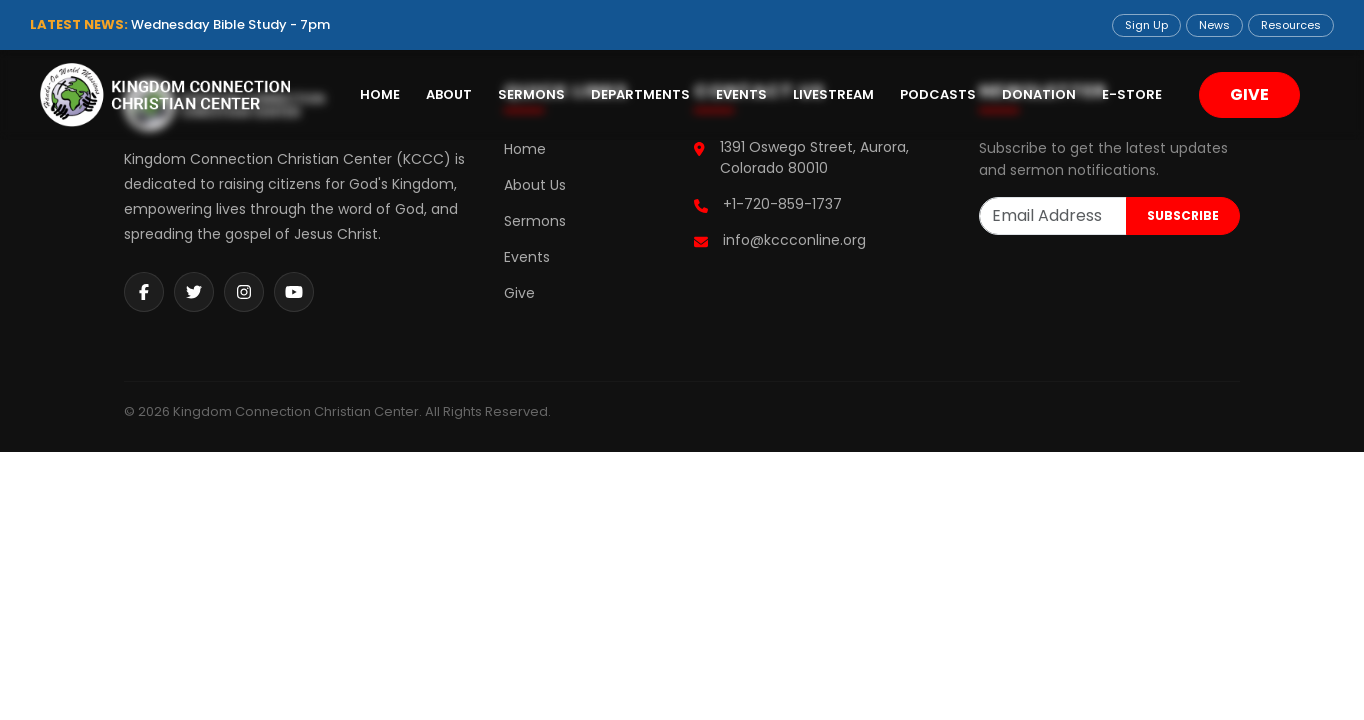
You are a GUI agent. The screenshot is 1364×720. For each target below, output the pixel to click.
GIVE (1249, 94)
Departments (640, 94)
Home (380, 94)
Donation (1039, 94)
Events (741, 94)
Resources (1291, 25)
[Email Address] (1053, 216)
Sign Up (1146, 25)
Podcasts (938, 94)
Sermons (531, 94)
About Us (535, 185)
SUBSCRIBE (1183, 215)
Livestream (833, 94)
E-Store (1132, 94)
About (449, 94)
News (1214, 25)
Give (519, 293)
